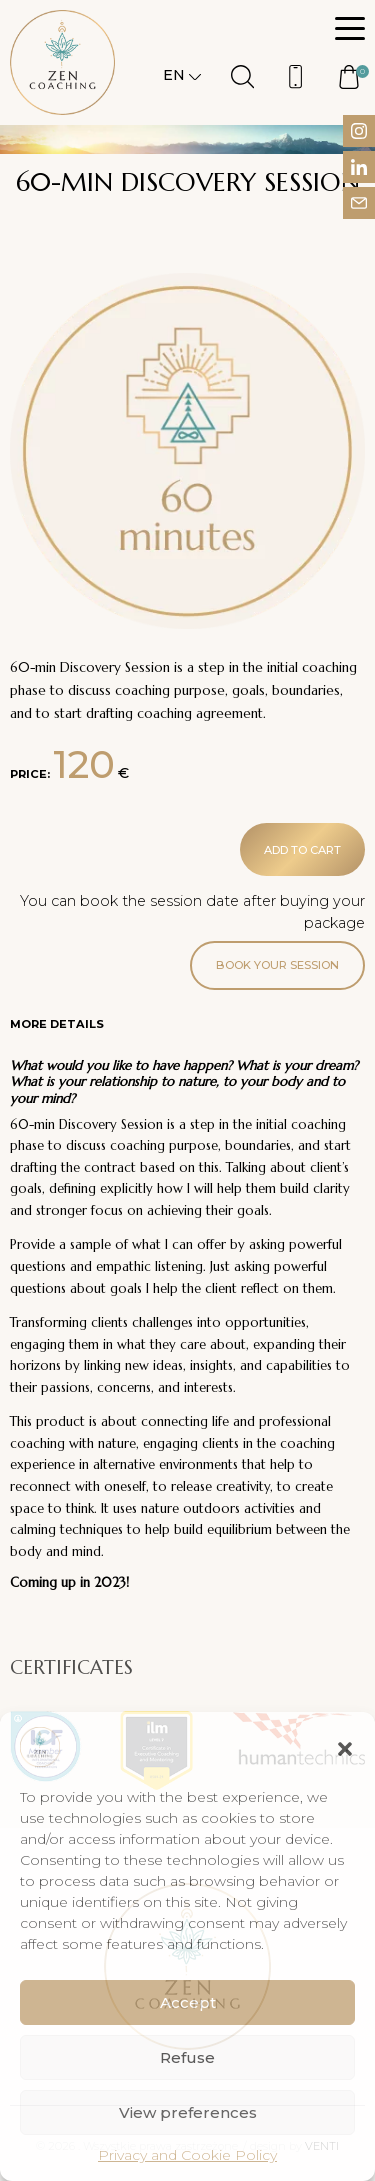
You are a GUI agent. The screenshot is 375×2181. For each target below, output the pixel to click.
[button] (345, 1747)
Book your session (277, 965)
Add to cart (302, 850)
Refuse (187, 2057)
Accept (188, 2002)
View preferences (188, 2112)
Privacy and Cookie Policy (187, 2155)
